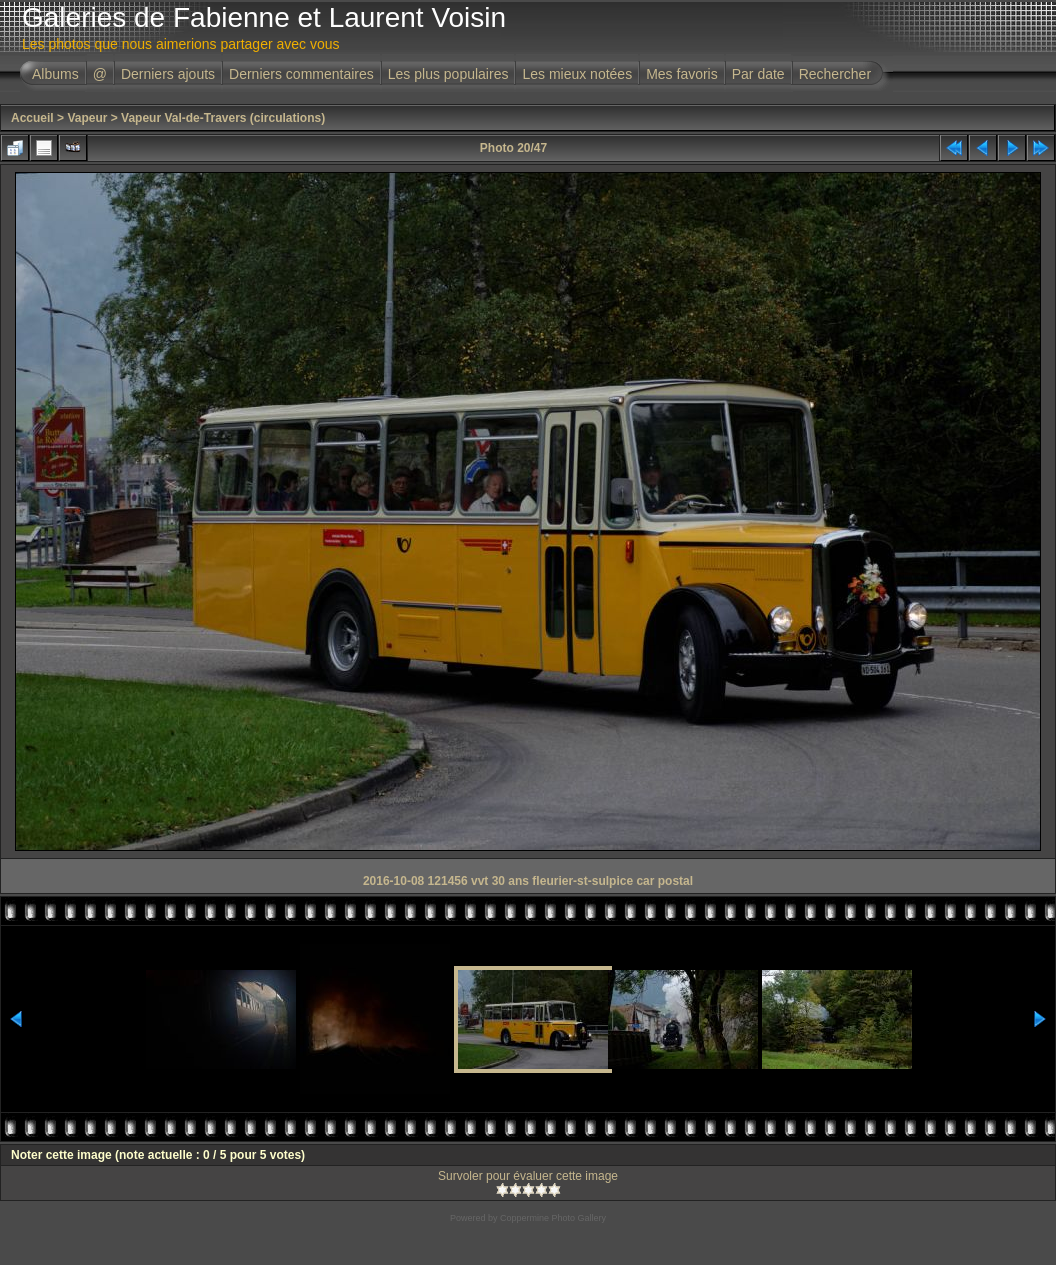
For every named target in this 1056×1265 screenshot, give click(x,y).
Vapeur (87, 118)
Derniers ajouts (168, 74)
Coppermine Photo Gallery (553, 1218)
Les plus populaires (448, 74)
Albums (55, 74)
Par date (758, 74)
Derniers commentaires (301, 74)
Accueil (32, 118)
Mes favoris (682, 74)
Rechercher (835, 74)
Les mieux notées (577, 74)
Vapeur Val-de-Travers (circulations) (223, 118)
